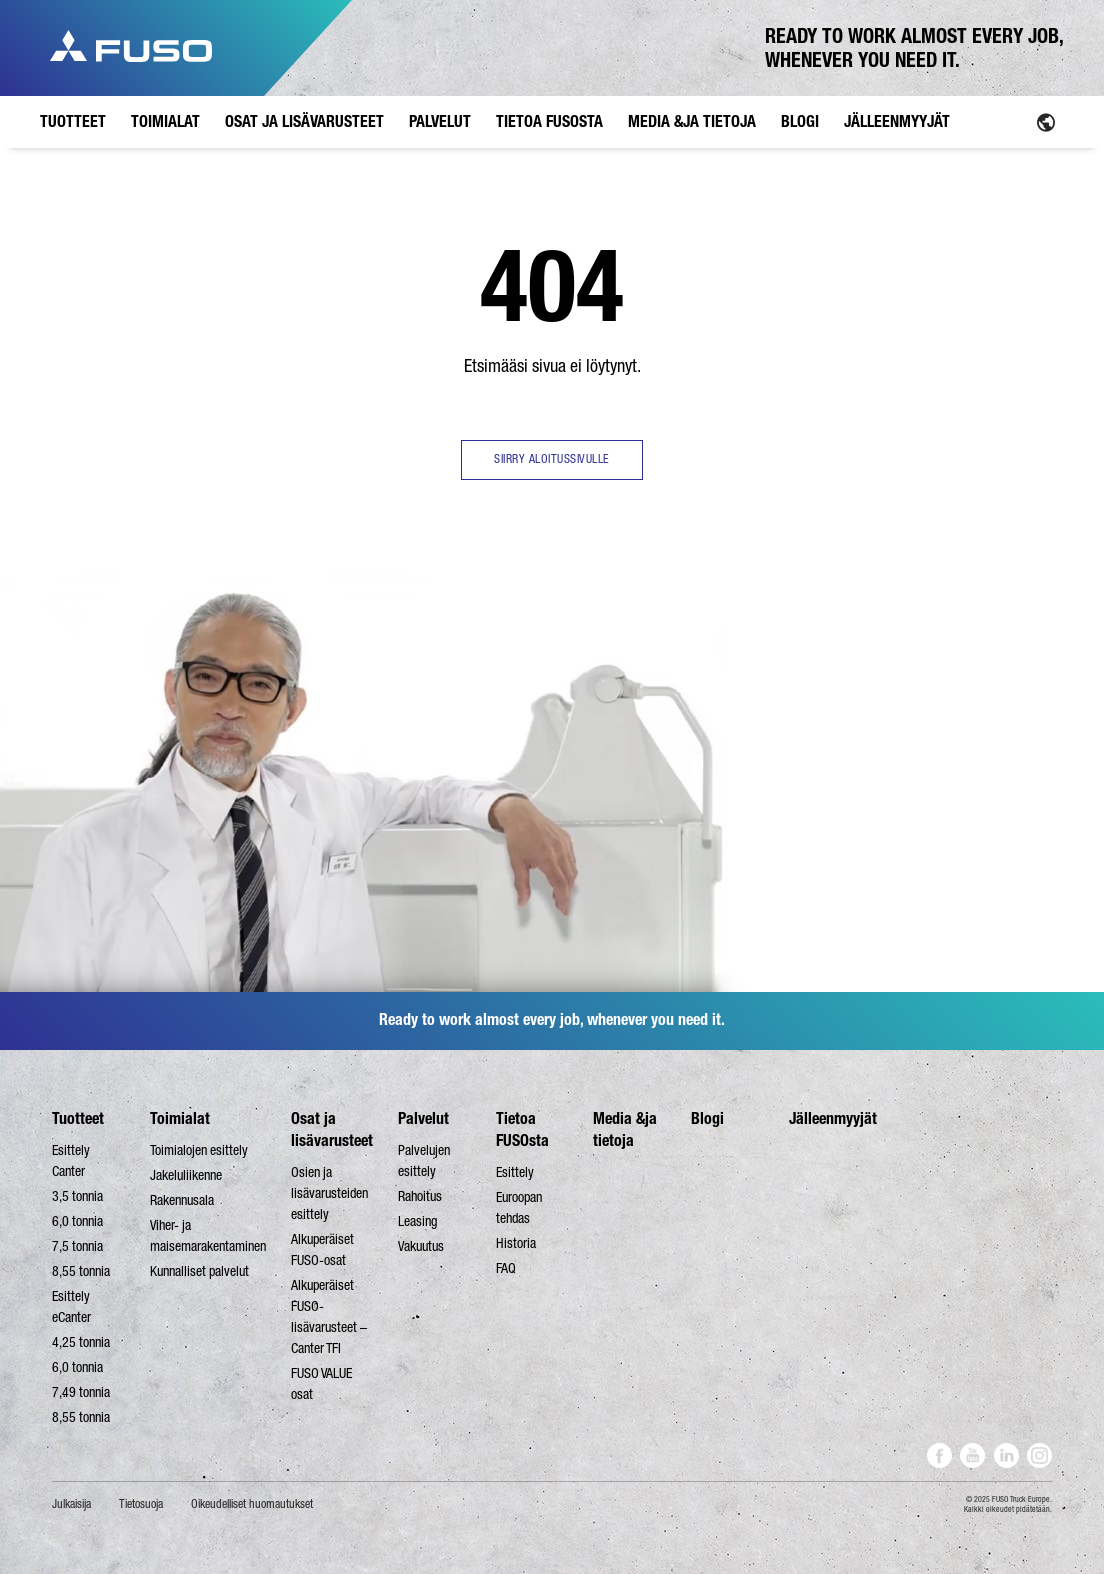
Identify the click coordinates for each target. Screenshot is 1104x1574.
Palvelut (423, 1118)
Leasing (417, 1221)
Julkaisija (71, 1504)
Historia (516, 1243)
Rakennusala (182, 1200)
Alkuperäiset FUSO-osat (322, 1249)
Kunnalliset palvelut (199, 1271)
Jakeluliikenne (186, 1175)
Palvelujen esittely (424, 1160)
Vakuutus (421, 1246)
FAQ (506, 1268)
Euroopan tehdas (519, 1207)
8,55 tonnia (81, 1271)
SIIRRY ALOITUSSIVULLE (552, 459)
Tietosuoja (141, 1504)
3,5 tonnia (77, 1196)
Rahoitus (420, 1196)
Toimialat (180, 1118)
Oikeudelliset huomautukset (252, 1504)
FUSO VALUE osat (321, 1383)
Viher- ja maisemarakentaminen (208, 1235)
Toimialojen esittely (199, 1150)
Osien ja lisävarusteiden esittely (329, 1193)
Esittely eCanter (71, 1306)
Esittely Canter (71, 1160)
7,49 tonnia (81, 1392)
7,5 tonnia (77, 1246)
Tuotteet (78, 1118)
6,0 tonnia (77, 1221)
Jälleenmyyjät (833, 1118)
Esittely (515, 1172)
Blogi (707, 1118)
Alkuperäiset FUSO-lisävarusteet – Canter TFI (329, 1316)
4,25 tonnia (81, 1342)
